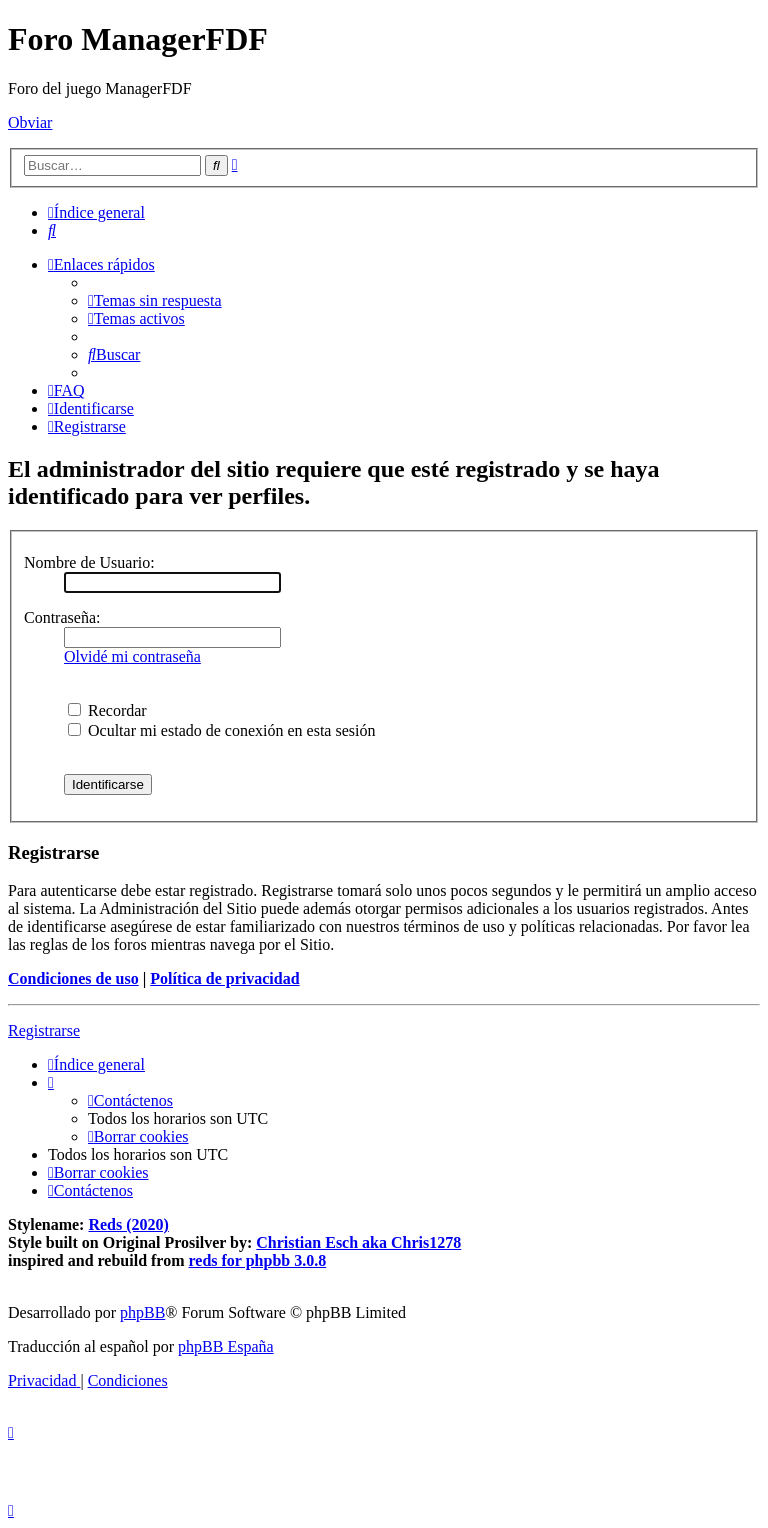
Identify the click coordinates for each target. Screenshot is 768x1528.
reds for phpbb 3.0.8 (258, 1260)
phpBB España (226, 1346)
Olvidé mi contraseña (132, 656)
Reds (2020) (128, 1224)
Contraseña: (62, 617)
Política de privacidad (224, 978)
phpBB (142, 1312)
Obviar (30, 122)
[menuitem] (52, 230)
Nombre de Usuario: (89, 562)
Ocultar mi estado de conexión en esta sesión (221, 730)
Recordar (107, 710)
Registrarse (44, 1030)
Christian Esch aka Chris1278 (358, 1242)
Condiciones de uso (73, 978)
